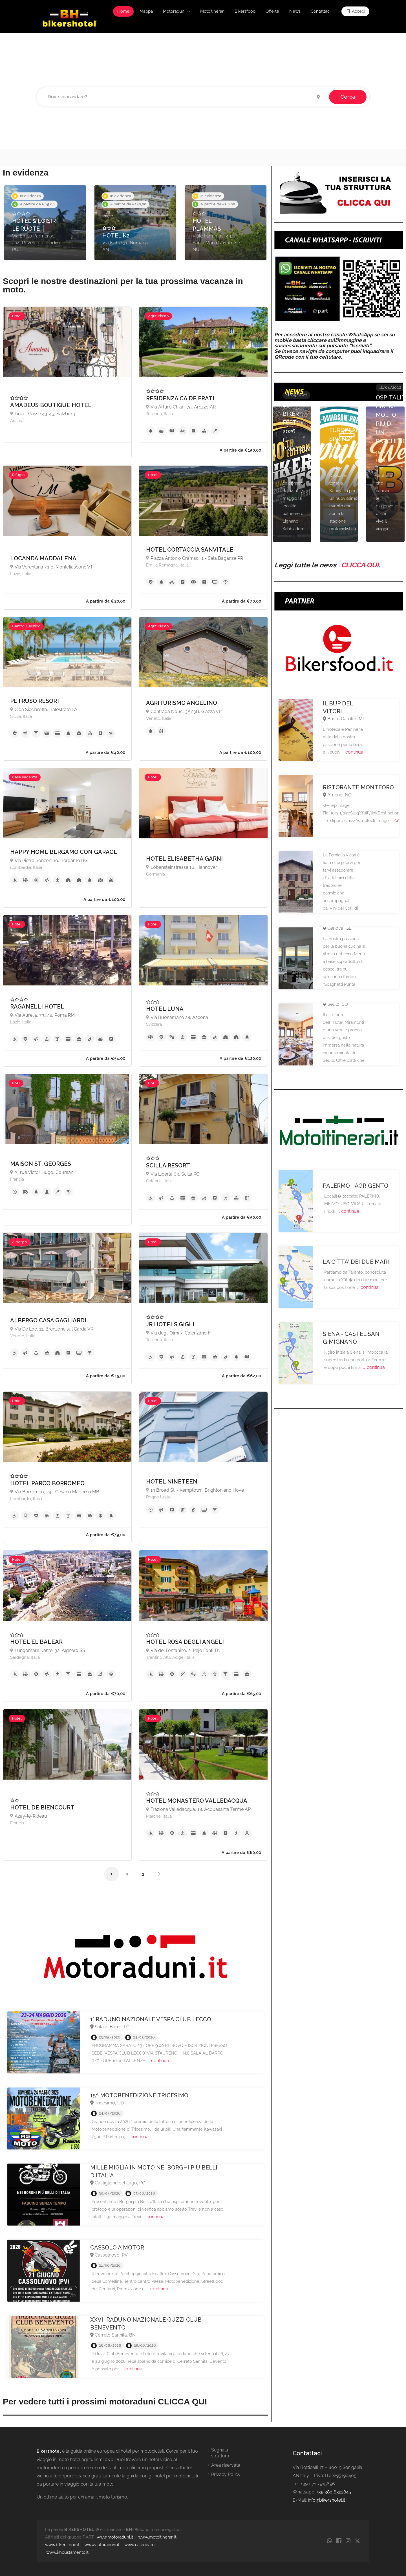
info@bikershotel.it (326, 2500)
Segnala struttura (220, 2453)
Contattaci (320, 11)
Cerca (347, 97)
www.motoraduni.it (115, 2537)
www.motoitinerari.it (157, 2537)
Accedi (355, 11)
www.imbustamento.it (67, 2552)
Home (123, 11)
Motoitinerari (212, 11)
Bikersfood (245, 11)
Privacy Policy (225, 2474)
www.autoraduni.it (102, 2544)
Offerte (272, 11)
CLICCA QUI (360, 565)
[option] (45, 223)
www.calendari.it (140, 2544)
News (295, 11)
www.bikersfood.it (62, 2544)
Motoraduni (174, 11)
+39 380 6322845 (333, 2492)
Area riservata (225, 2465)
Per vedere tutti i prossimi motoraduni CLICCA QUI (105, 2401)
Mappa (146, 11)
